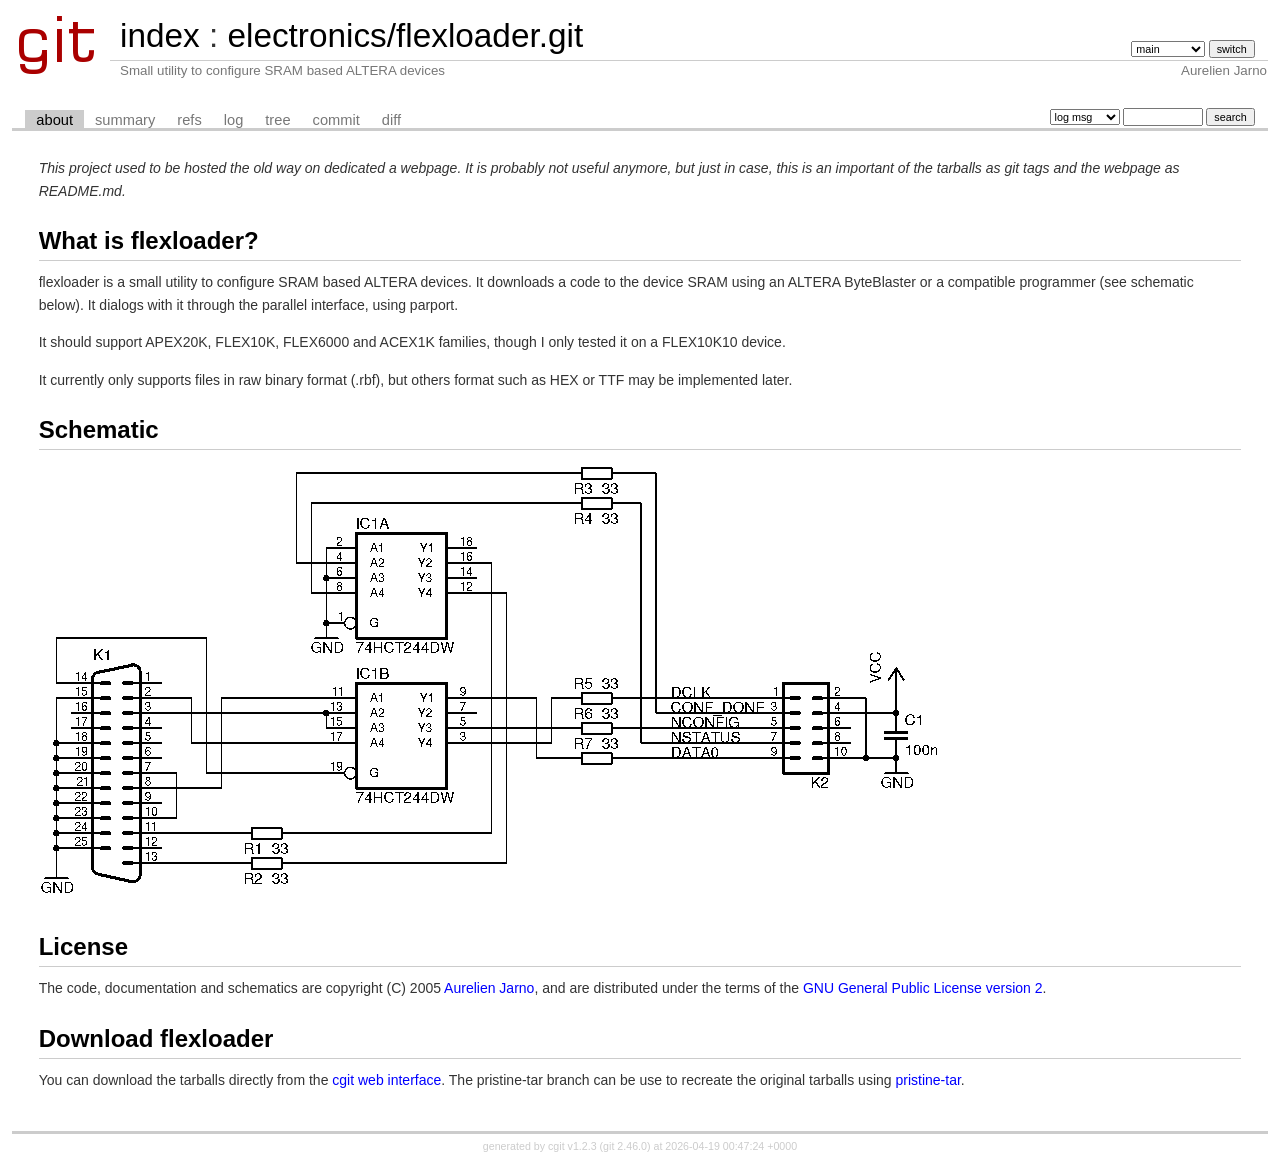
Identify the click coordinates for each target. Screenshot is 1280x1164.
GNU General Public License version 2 (923, 988)
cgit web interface (386, 1080)
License (83, 946)
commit (336, 120)
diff (391, 120)
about (54, 120)
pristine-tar (927, 1080)
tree (277, 120)
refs (189, 120)
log (234, 120)
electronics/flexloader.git (405, 35)
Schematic (99, 429)
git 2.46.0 (625, 1146)
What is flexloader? (149, 240)
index (160, 35)
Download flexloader (156, 1038)
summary (125, 120)
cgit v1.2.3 (572, 1146)
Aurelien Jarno (489, 988)
